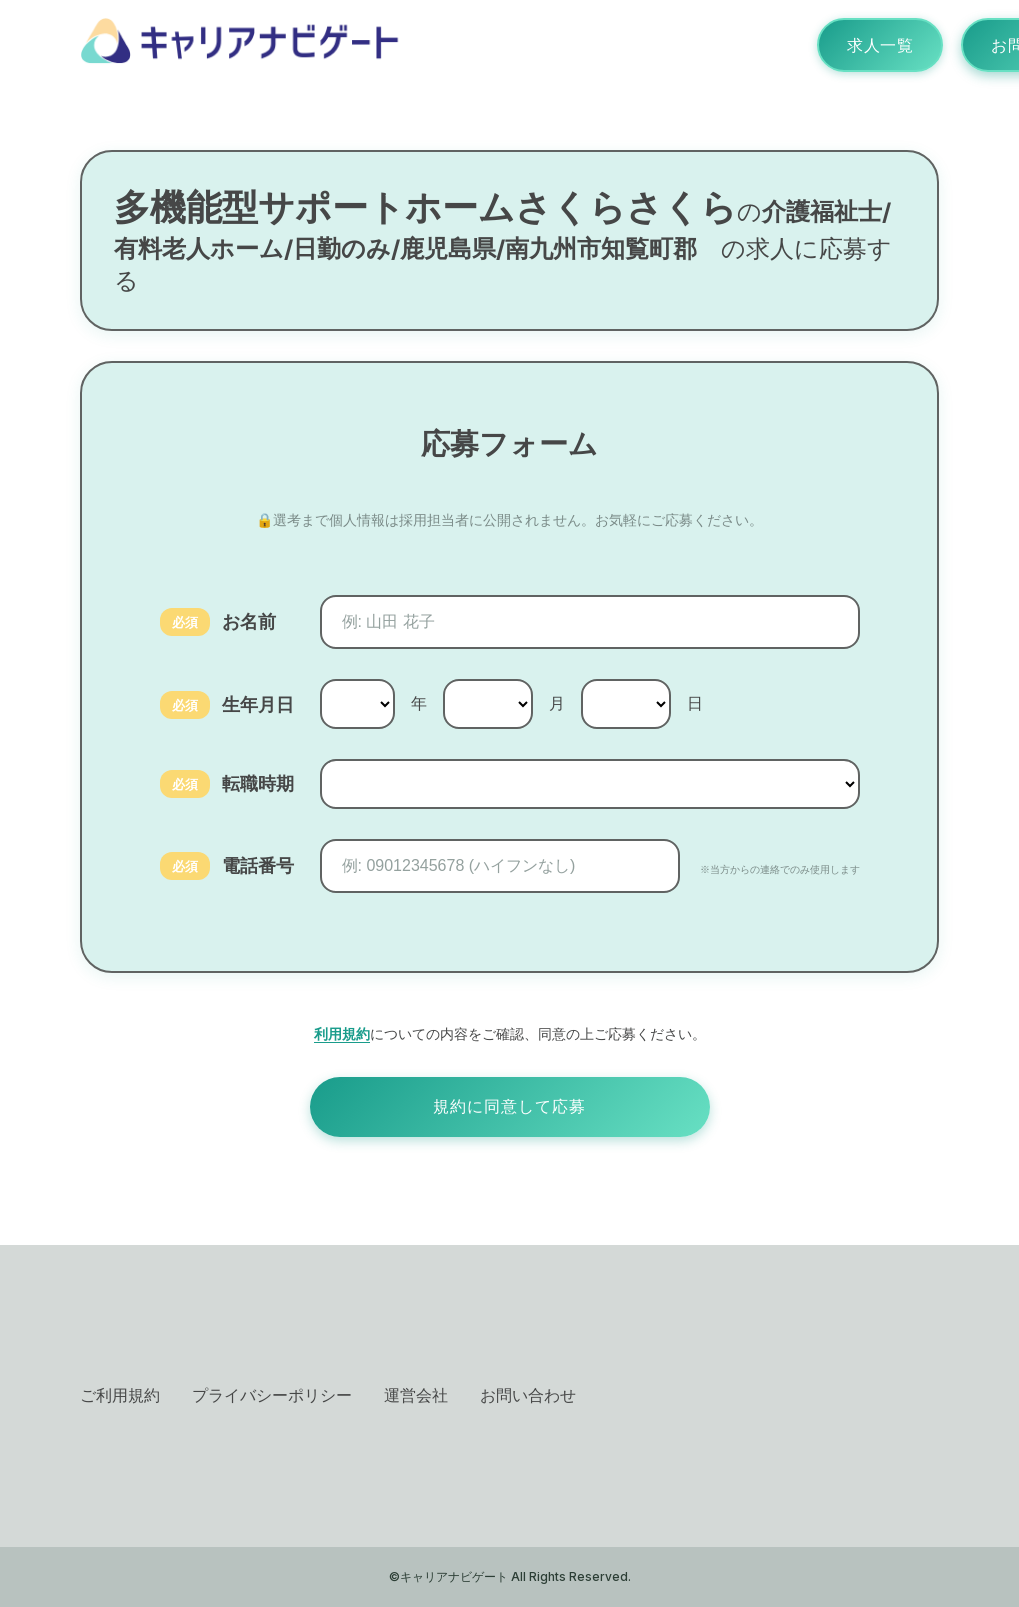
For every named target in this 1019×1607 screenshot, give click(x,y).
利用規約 (342, 1033)
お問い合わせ (528, 1395)
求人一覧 (880, 45)
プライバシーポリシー (272, 1395)
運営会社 (416, 1395)
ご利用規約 (120, 1395)
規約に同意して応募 (509, 1106)
